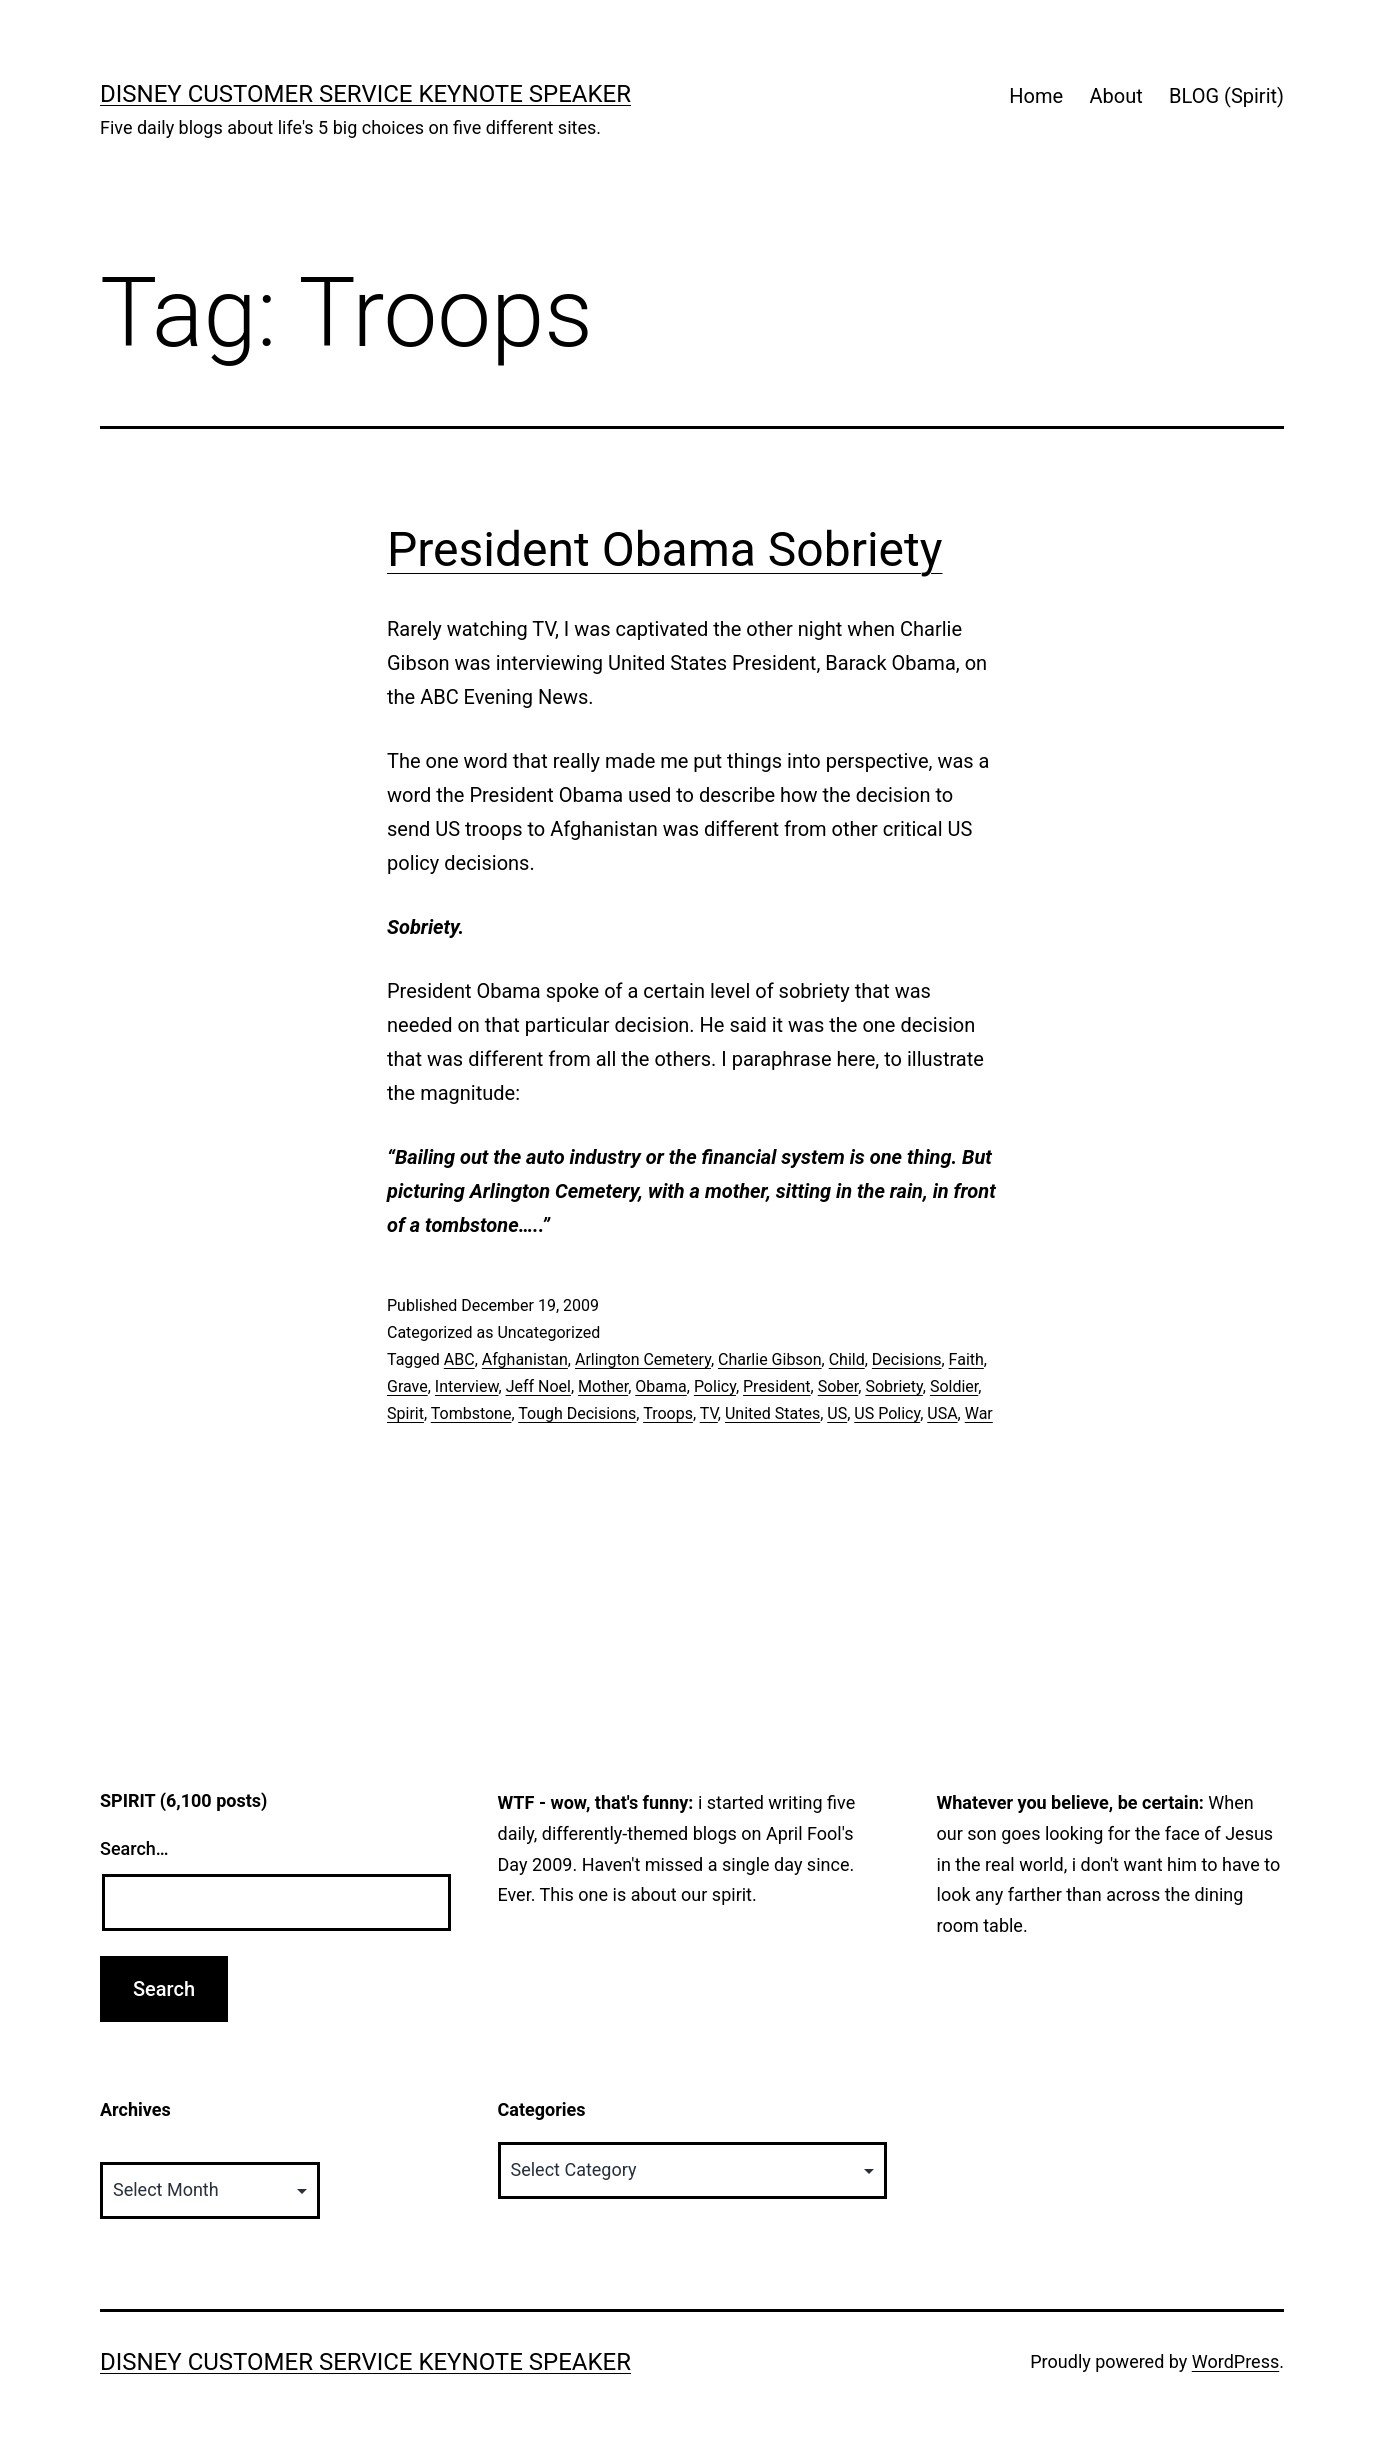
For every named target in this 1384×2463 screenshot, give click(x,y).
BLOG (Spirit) (1226, 96)
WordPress (1235, 2361)
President (777, 1386)
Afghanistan (525, 1359)
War (979, 1413)
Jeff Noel (538, 1386)
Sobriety (893, 1386)
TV (709, 1413)
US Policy (887, 1413)
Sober (838, 1386)
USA (942, 1413)
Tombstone (471, 1413)
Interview (467, 1386)
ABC (459, 1359)
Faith (966, 1359)
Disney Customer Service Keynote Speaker (365, 94)
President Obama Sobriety (664, 549)
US (837, 1413)
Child (847, 1359)
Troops (668, 1413)
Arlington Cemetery (643, 1359)
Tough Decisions (577, 1413)
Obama (660, 1386)
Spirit (405, 1413)
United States (772, 1413)
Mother (603, 1386)
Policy (715, 1386)
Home (1036, 96)
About (1115, 96)
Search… (134, 1848)
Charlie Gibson (770, 1359)
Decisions (907, 1359)
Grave (407, 1386)
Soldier (954, 1386)
